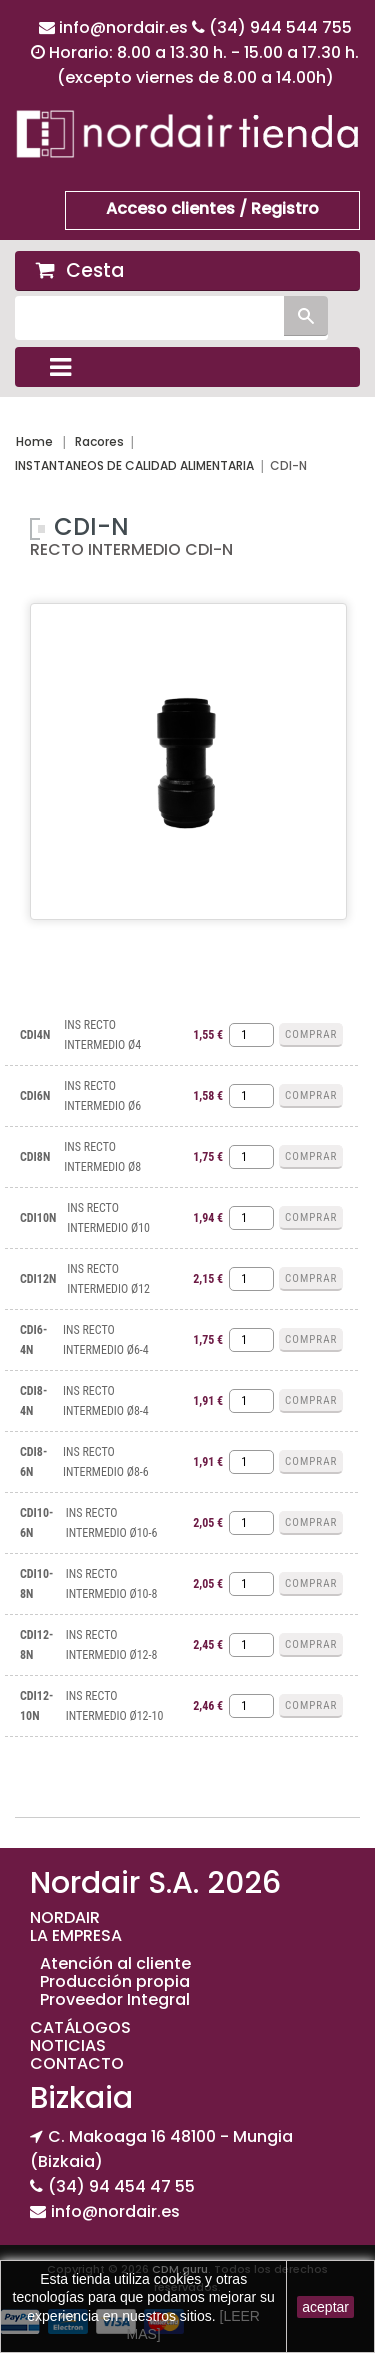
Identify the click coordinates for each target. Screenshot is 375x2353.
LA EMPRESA (76, 1935)
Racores (99, 441)
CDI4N (35, 1035)
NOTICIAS (68, 2045)
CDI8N (35, 1157)
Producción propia (115, 1981)
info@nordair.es (125, 27)
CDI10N (38, 1218)
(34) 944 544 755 (280, 27)
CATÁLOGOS (80, 2027)
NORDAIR (65, 1917)
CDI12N (38, 1279)
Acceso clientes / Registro (212, 208)
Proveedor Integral (115, 1999)
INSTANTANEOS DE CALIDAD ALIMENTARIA (134, 465)
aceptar (325, 2307)
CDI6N (35, 1096)
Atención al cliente (115, 1963)
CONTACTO (77, 2063)
